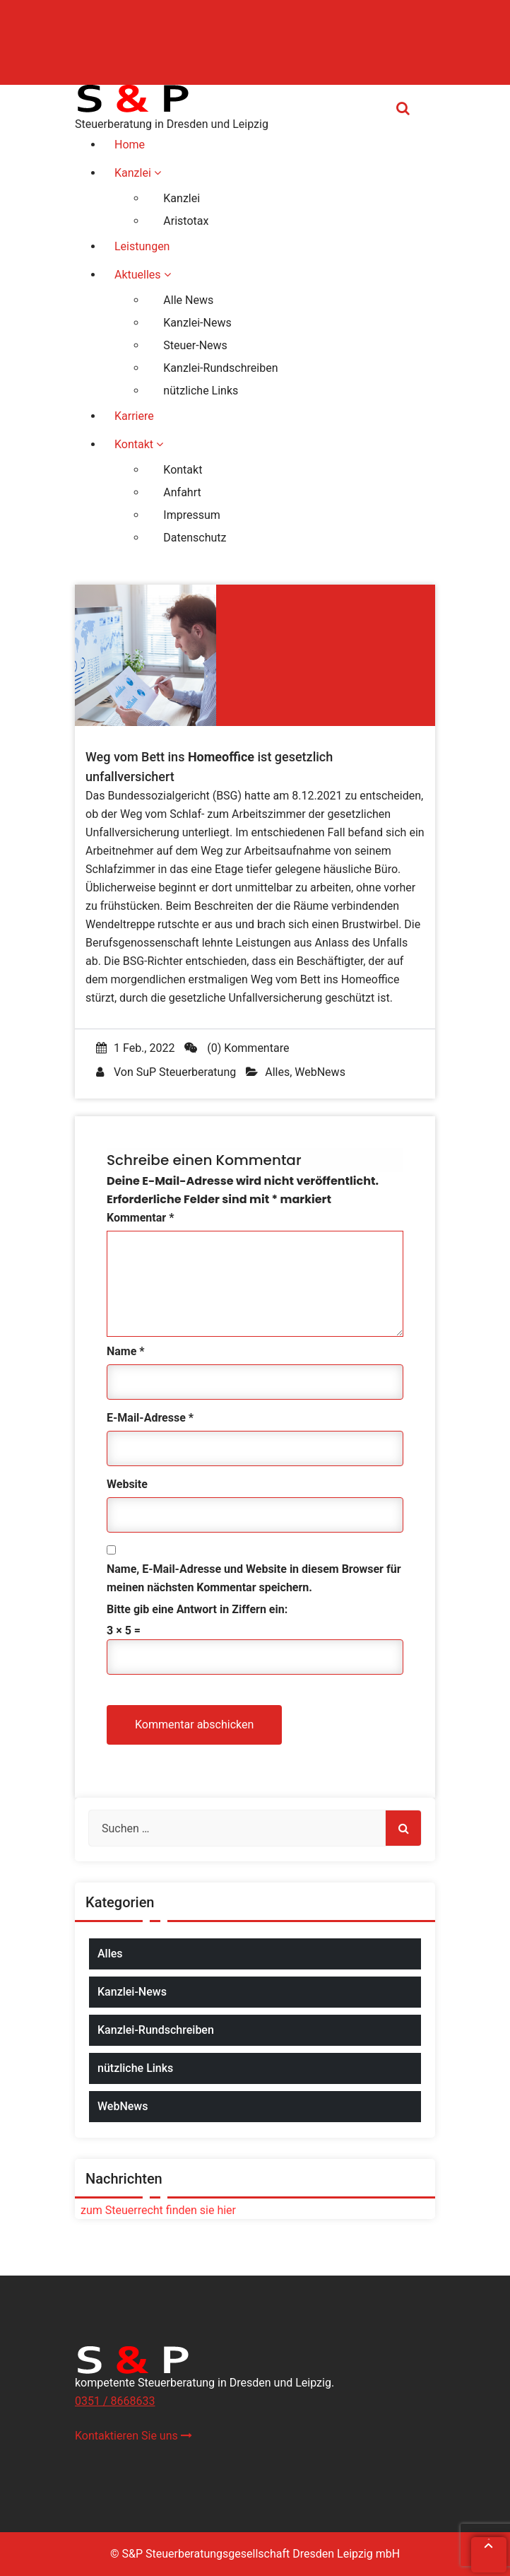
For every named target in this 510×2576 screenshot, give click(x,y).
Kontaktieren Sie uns (133, 2435)
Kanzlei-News (132, 1991)
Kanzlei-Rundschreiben (155, 2030)
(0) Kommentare (236, 1048)
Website (127, 1484)
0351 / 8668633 (115, 2401)
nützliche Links (135, 2068)
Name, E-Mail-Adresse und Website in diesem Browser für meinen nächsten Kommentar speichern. (254, 1578)
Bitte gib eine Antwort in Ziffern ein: (197, 1609)
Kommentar (140, 1217)
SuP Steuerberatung (186, 1072)
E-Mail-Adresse (150, 1417)
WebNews (320, 1072)
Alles (277, 1072)
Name (126, 1351)
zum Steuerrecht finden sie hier (155, 2210)
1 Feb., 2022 (135, 1048)
